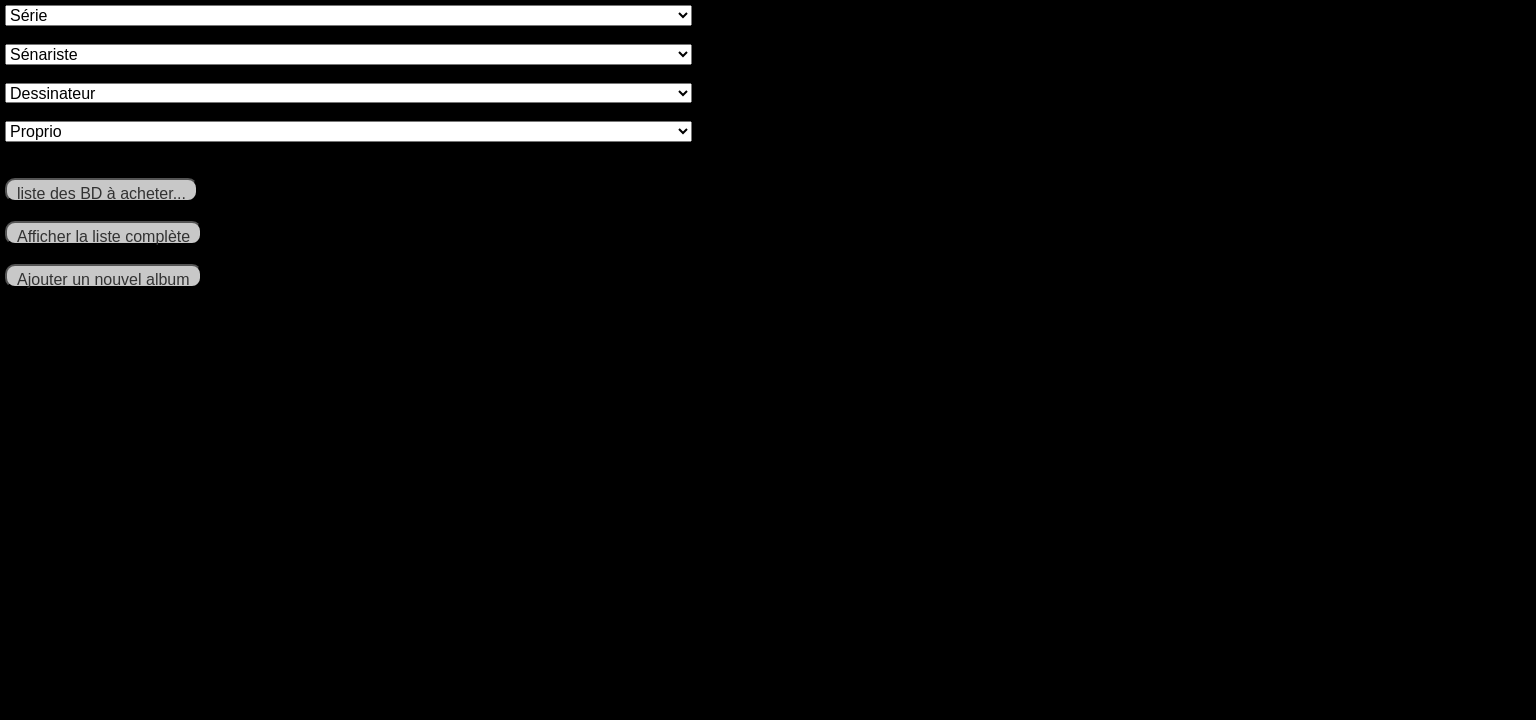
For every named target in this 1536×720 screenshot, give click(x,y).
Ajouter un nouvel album (103, 279)
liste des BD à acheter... (101, 193)
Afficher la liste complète (103, 236)
